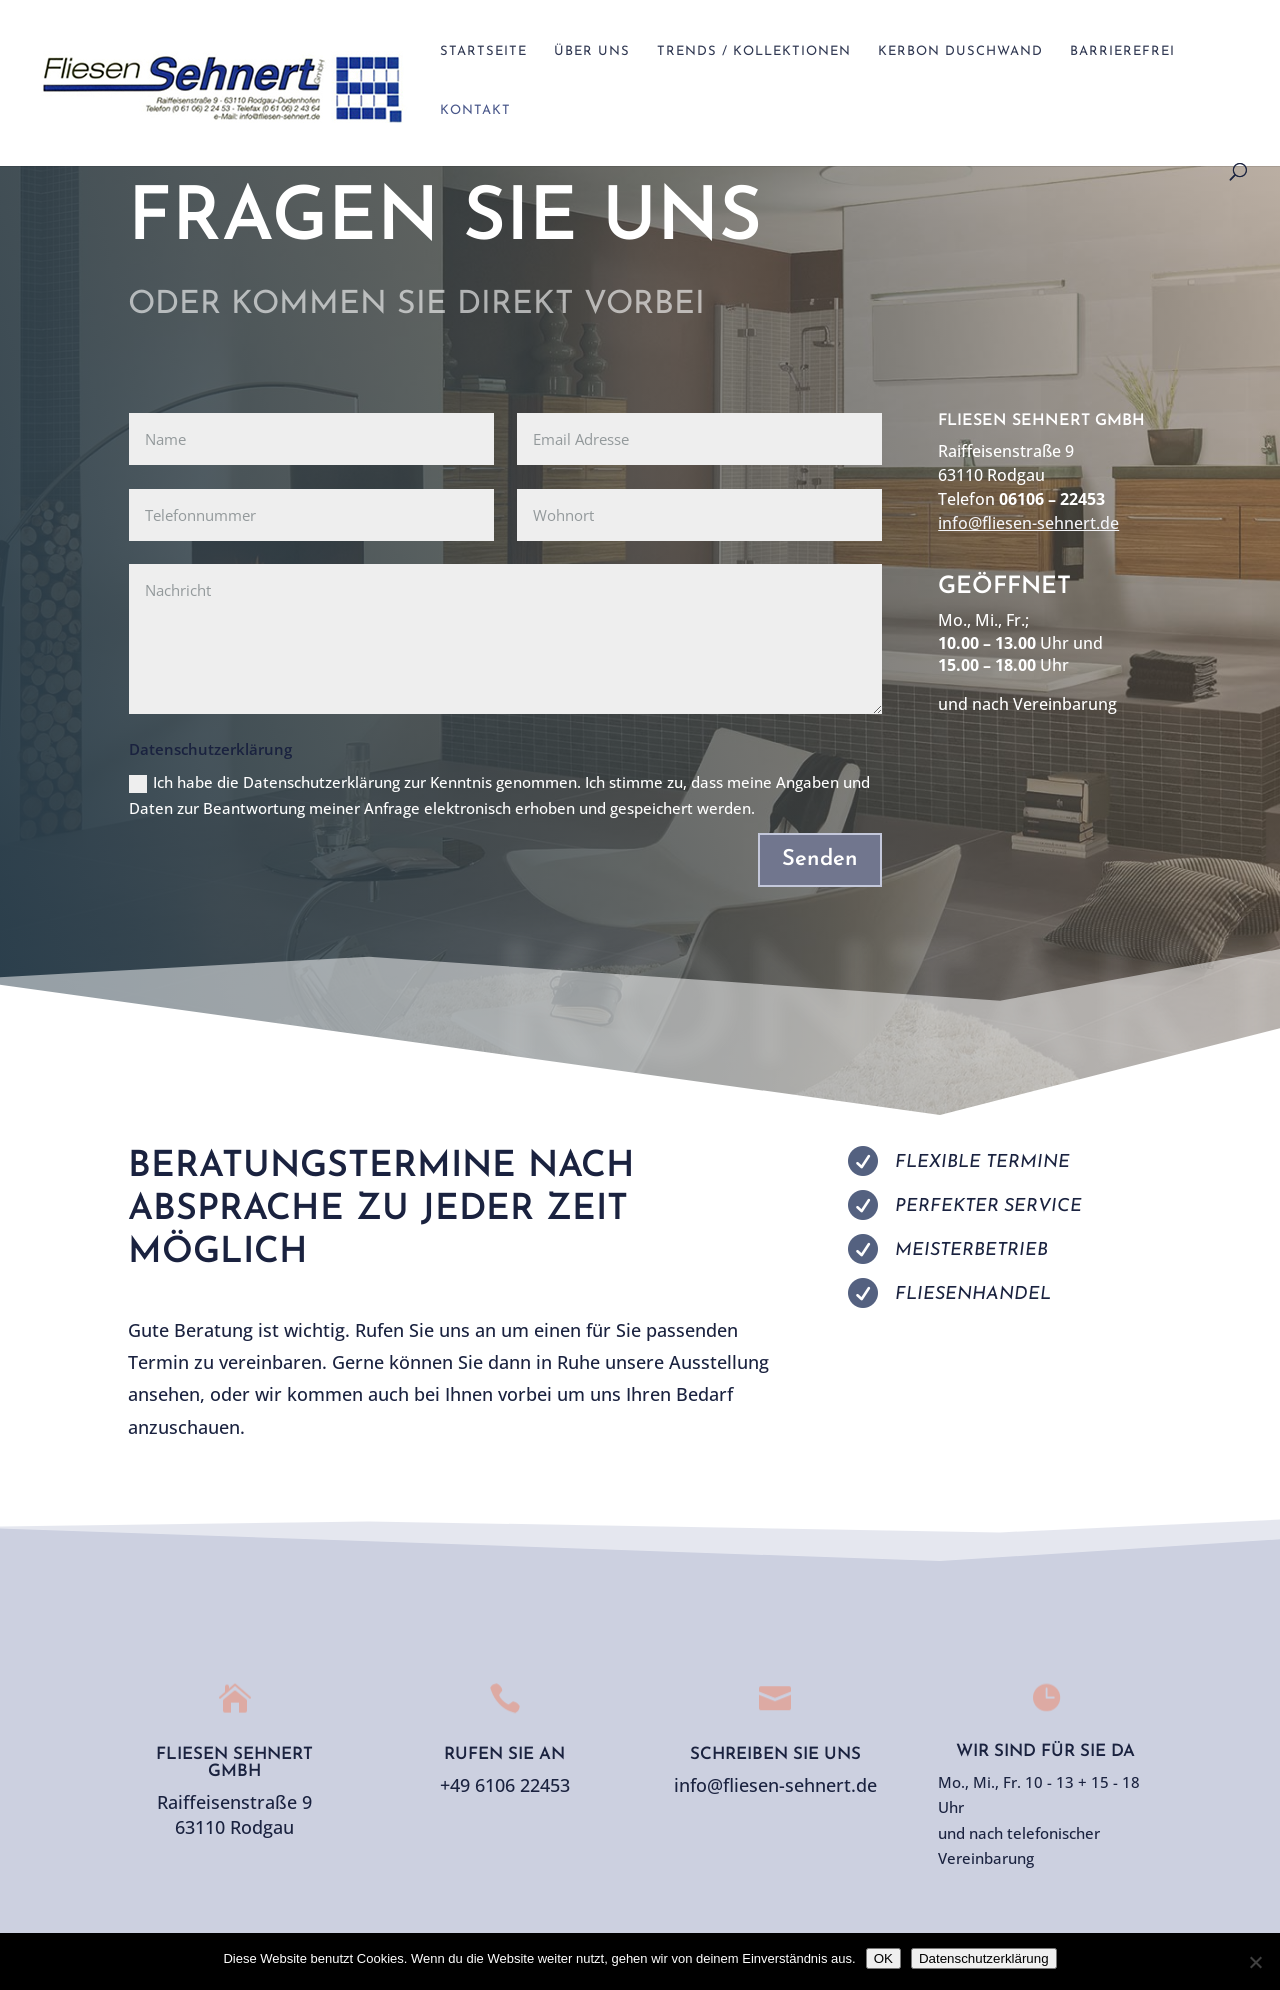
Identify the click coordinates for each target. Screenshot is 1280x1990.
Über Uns (592, 51)
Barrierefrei (1122, 51)
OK (883, 1958)
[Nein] (1255, 1962)
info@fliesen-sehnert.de (1028, 523)
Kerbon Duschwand (960, 51)
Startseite (483, 51)
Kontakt (475, 110)
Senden (820, 859)
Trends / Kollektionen (754, 51)
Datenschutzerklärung (984, 1958)
